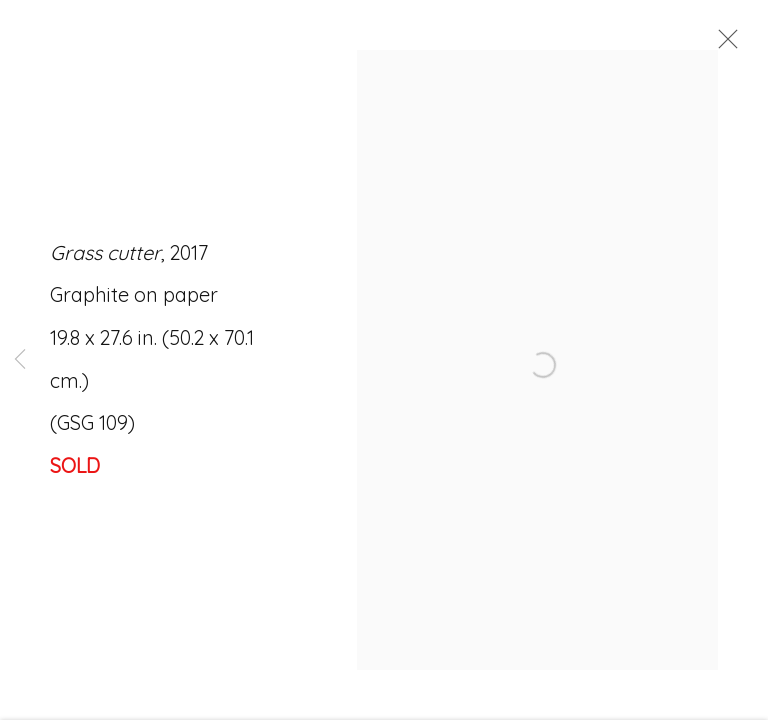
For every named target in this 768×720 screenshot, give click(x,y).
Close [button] (727, 45)
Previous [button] (20, 360)
